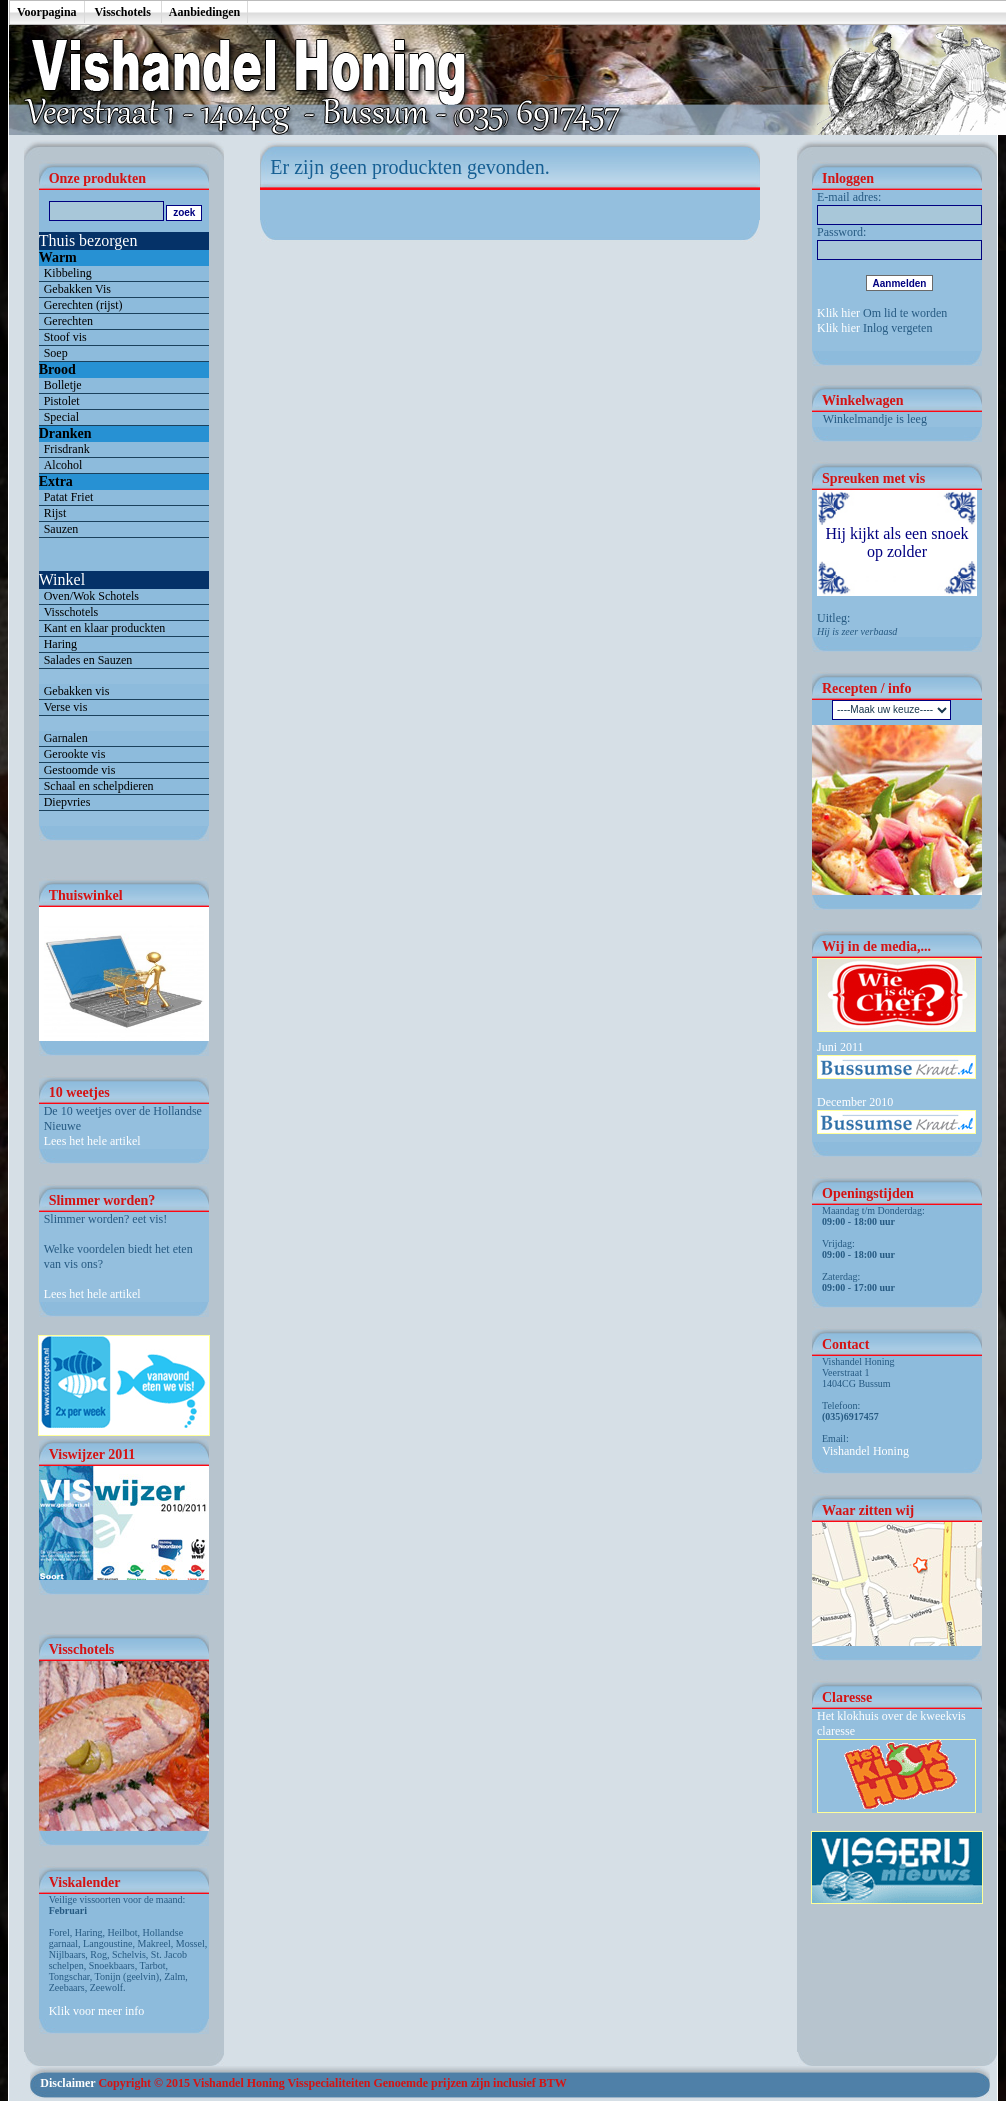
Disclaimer (67, 2083)
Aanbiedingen (204, 12)
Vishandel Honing (865, 1451)
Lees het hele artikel (92, 1141)
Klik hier (838, 313)
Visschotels (123, 12)
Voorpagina (47, 12)
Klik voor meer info (97, 2011)
